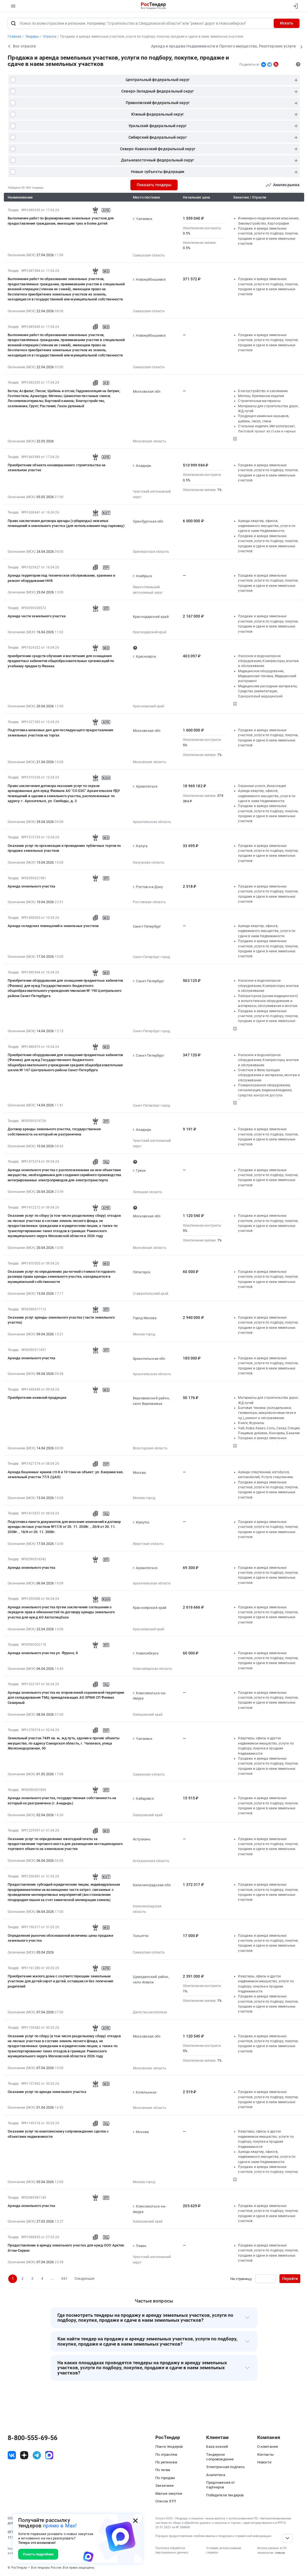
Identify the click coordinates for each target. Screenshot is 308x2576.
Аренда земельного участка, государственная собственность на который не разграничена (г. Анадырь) (62, 1800)
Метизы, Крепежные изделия (261, 396)
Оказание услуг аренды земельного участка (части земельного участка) (61, 1319)
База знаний (217, 2446)
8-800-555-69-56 (32, 2438)
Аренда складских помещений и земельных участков (53, 926)
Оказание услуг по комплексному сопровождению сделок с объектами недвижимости (58, 2133)
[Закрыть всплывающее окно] (135, 2521)
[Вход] (294, 6)
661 (64, 2278)
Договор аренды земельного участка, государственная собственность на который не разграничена (54, 1131)
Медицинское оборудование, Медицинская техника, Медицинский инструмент (267, 676)
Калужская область (149, 862)
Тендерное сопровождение (220, 2456)
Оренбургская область (151, 552)
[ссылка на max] (49, 2455)
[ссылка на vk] (12, 2455)
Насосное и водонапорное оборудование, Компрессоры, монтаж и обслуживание (268, 661)
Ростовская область (149, 902)
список (280, 2553)
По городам (165, 2478)
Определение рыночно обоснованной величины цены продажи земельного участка (60, 1938)
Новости (264, 2462)
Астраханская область (151, 1861)
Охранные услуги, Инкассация (262, 786)
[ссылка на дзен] (24, 2455)
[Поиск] (13, 23)
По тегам (162, 2470)
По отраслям (166, 2454)
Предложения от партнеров (220, 2484)
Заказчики (164, 2485)
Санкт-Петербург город (151, 957)
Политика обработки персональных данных (171, 2550)
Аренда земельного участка (31, 886)
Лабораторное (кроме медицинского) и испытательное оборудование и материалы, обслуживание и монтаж (268, 1001)
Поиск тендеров (169, 2446)
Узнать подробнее (38, 2554)
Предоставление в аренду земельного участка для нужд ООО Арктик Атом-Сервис (66, 2247)
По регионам (166, 2462)
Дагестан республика (150, 2012)
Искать (286, 23)
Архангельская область (152, 822)
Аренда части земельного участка (37, 616)
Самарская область (149, 255)
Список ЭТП (165, 2501)
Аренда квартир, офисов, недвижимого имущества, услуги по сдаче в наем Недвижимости (266, 526)
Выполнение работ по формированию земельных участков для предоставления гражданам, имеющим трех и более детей (61, 220)
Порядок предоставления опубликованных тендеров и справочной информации (213, 2536)
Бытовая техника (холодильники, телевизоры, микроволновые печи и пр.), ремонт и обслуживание (267, 1413)
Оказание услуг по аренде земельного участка (47, 2092)
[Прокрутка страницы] (287, 2538)
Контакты (265, 2454)
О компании (267, 2446)
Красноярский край (148, 706)
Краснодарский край (149, 632)
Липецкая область (147, 1192)
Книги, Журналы (251, 1423)
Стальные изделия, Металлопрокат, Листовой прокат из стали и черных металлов (267, 431)
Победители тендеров (224, 2495)
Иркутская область (148, 1544)
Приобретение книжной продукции (37, 1398)
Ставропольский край (150, 1294)
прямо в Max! (60, 2526)
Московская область (149, 441)
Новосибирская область (152, 1669)
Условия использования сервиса (223, 2550)
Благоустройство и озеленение (263, 391)
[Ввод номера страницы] (265, 2278)
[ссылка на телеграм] (37, 2455)
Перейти (290, 2278)
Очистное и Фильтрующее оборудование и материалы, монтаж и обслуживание (269, 1075)
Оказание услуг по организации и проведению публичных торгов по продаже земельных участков (64, 848)
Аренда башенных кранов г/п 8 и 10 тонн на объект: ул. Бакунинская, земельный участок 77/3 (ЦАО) (65, 1474)
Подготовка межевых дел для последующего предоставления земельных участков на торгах (60, 732)
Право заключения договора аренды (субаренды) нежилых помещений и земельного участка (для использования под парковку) (66, 523)
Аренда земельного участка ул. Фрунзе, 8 (43, 1653)
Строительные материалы (259, 401)
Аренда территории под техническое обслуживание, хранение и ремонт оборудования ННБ (61, 577)
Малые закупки (168, 2493)
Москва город (144, 1334)
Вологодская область (150, 1448)
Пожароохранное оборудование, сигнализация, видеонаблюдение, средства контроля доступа (265, 1090)
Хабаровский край (148, 1715)
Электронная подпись (225, 2467)
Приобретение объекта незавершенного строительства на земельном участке (56, 467)
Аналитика (215, 2475)
